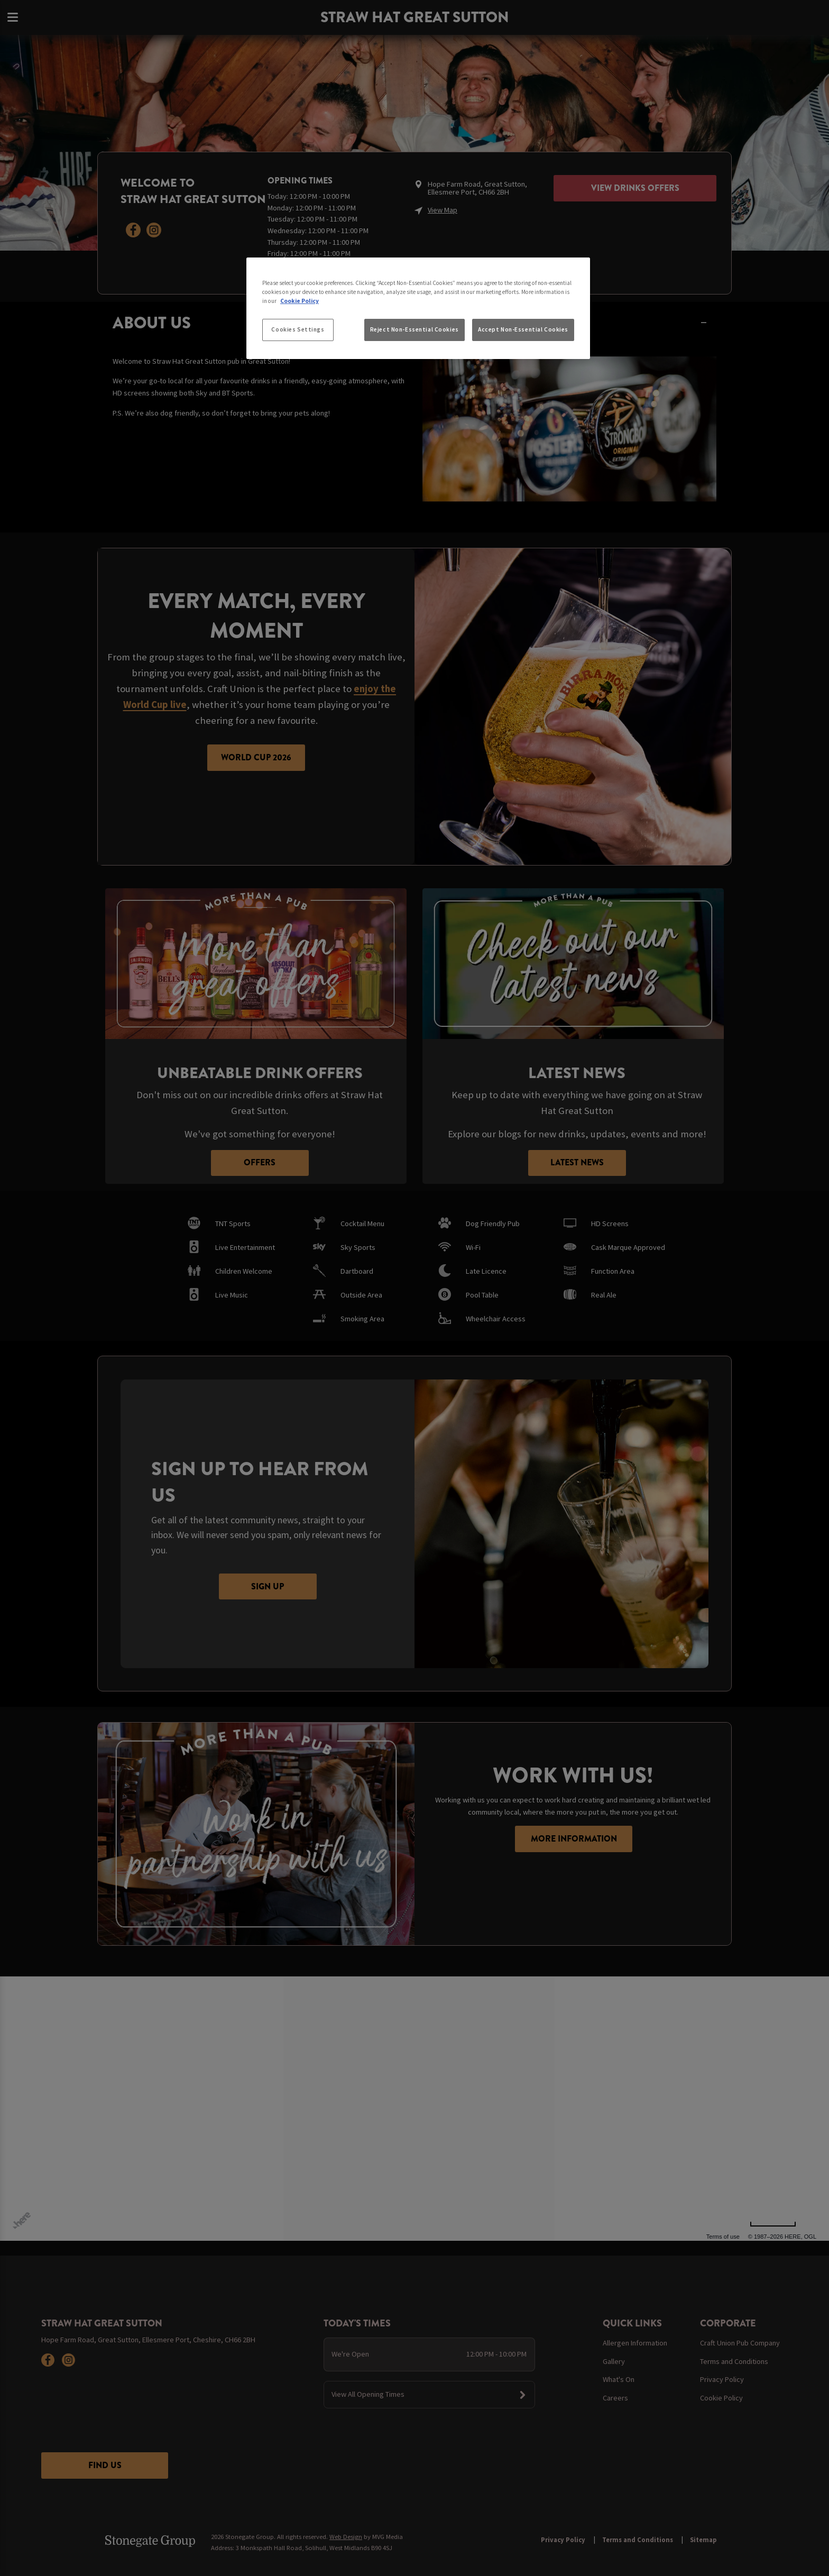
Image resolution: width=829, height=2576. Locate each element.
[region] (418, 308)
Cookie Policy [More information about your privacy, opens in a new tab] (299, 301)
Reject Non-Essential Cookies (414, 329)
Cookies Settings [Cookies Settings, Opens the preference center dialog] (297, 329)
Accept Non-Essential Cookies (523, 329)
